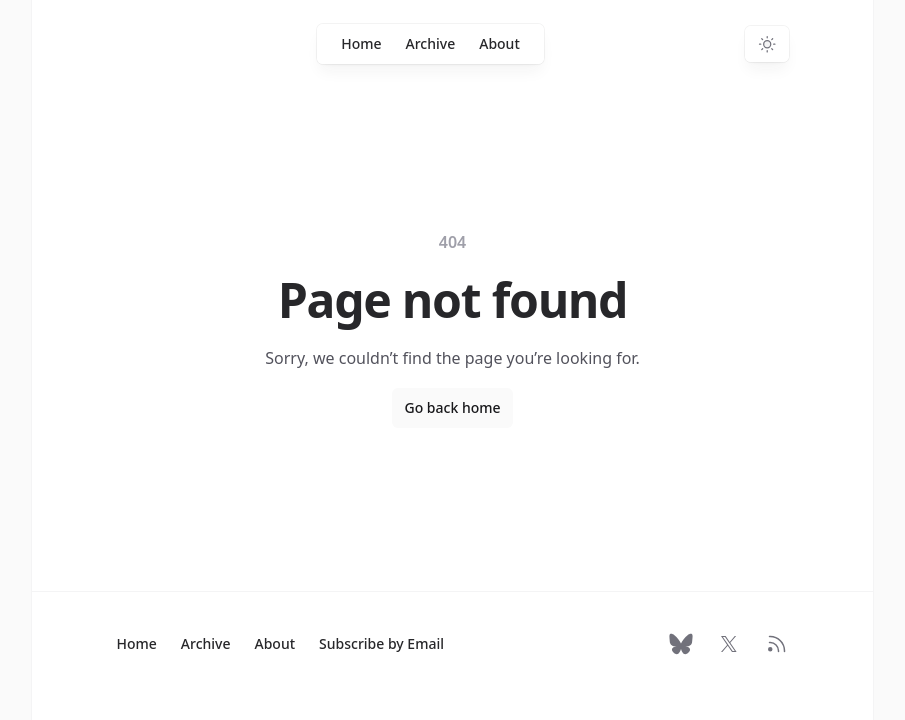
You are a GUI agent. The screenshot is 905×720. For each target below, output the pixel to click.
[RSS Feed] (777, 644)
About (499, 43)
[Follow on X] (729, 644)
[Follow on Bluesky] (681, 644)
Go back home (452, 407)
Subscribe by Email (381, 643)
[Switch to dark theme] (767, 44)
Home (361, 43)
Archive (431, 43)
